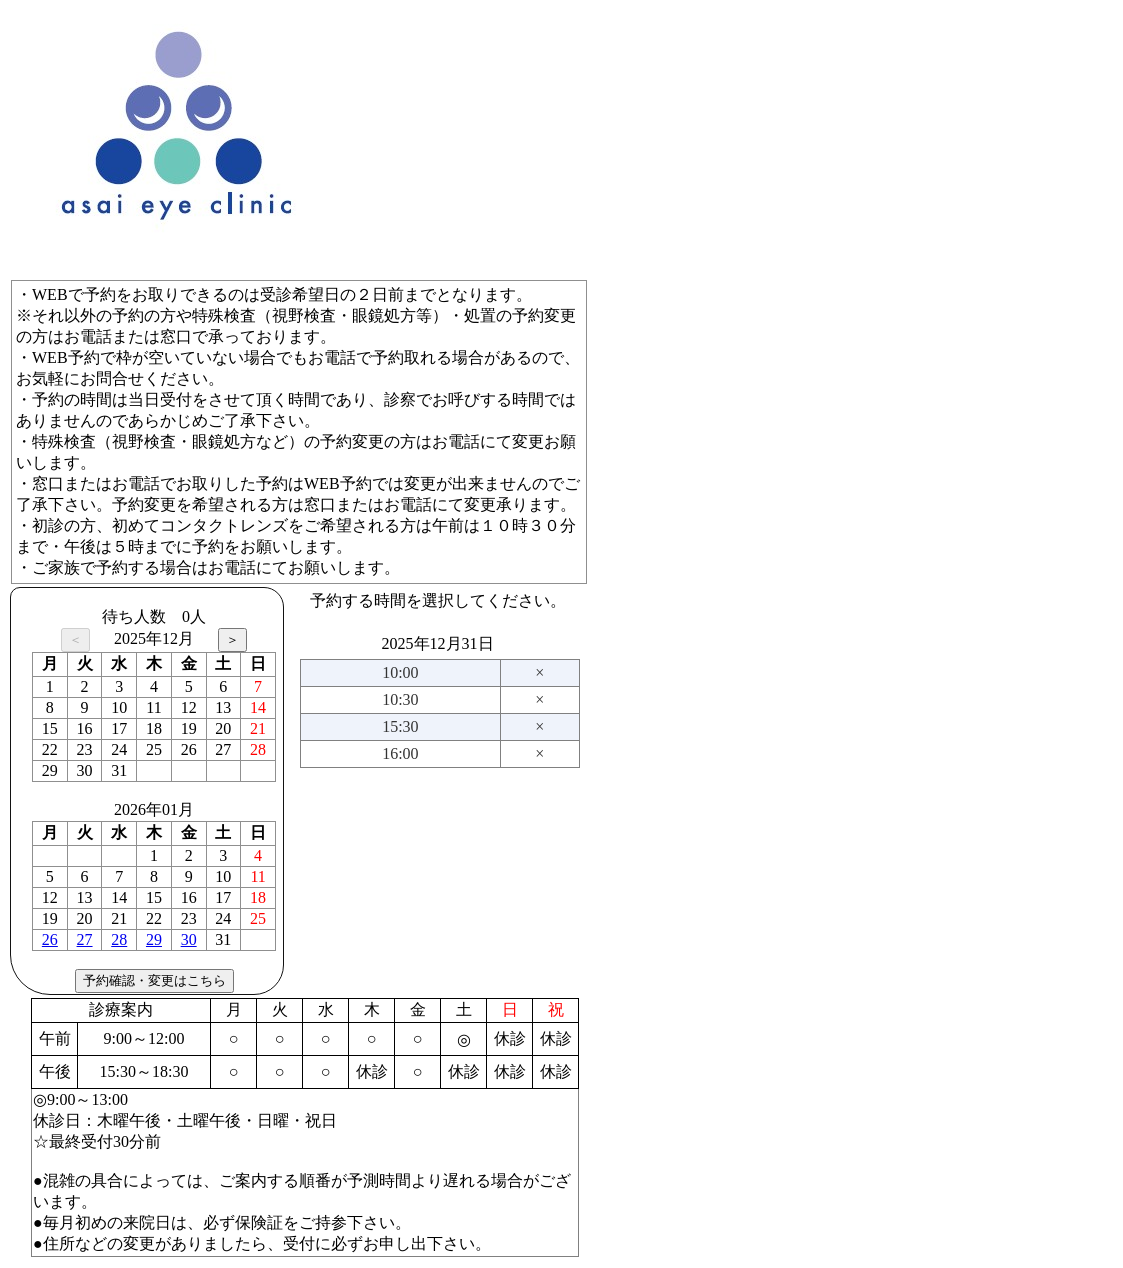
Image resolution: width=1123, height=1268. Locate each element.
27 (85, 939)
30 (189, 939)
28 (119, 939)
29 (154, 939)
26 (50, 939)
